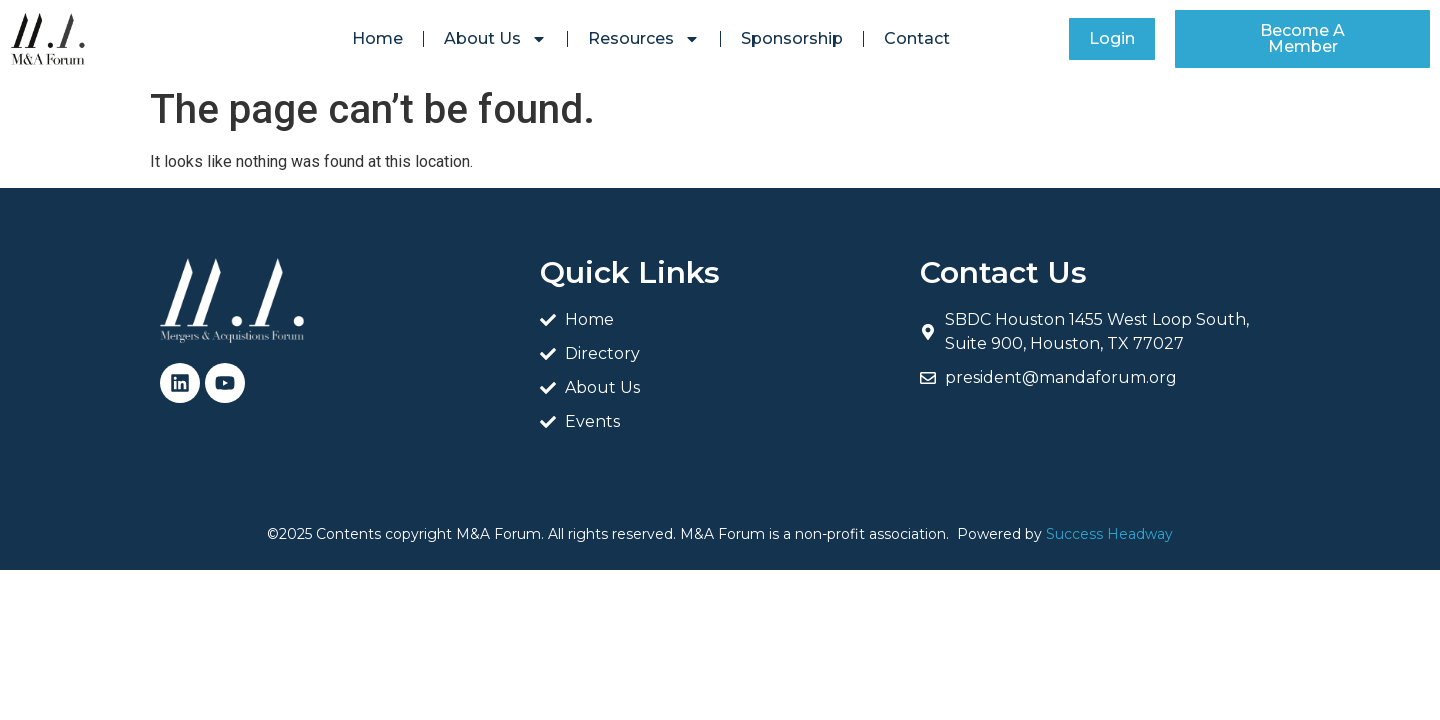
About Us (495, 39)
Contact (917, 38)
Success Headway (1109, 534)
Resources (644, 39)
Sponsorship (792, 38)
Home (377, 38)
